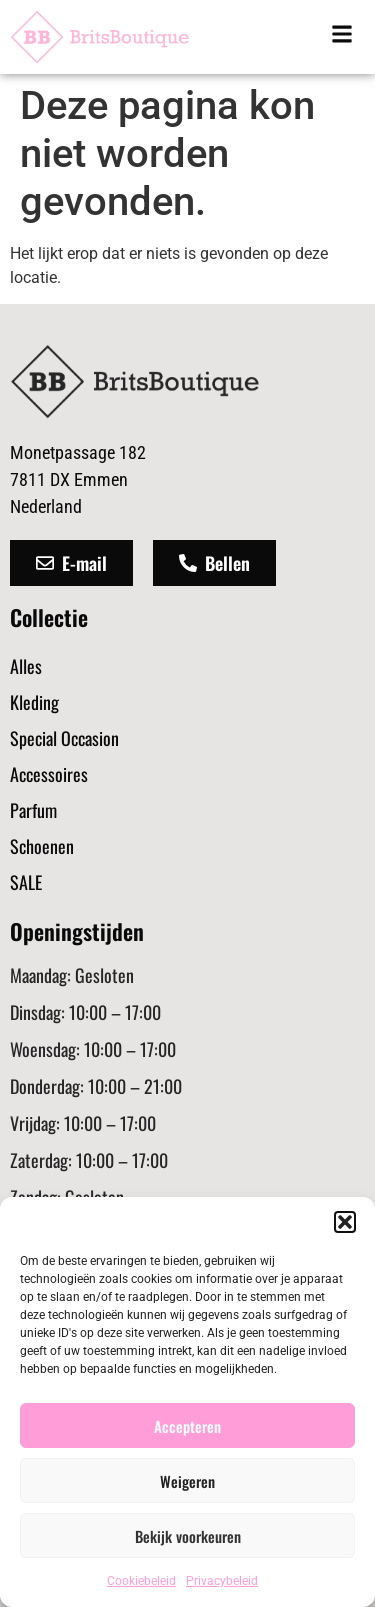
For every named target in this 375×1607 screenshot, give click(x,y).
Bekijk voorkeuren (188, 1536)
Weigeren (187, 1481)
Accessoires (49, 774)
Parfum (33, 810)
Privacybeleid (222, 1581)
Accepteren (187, 1426)
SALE (26, 882)
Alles (26, 666)
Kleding (34, 702)
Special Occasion (64, 738)
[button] (345, 1222)
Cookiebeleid (141, 1581)
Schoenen (42, 846)
